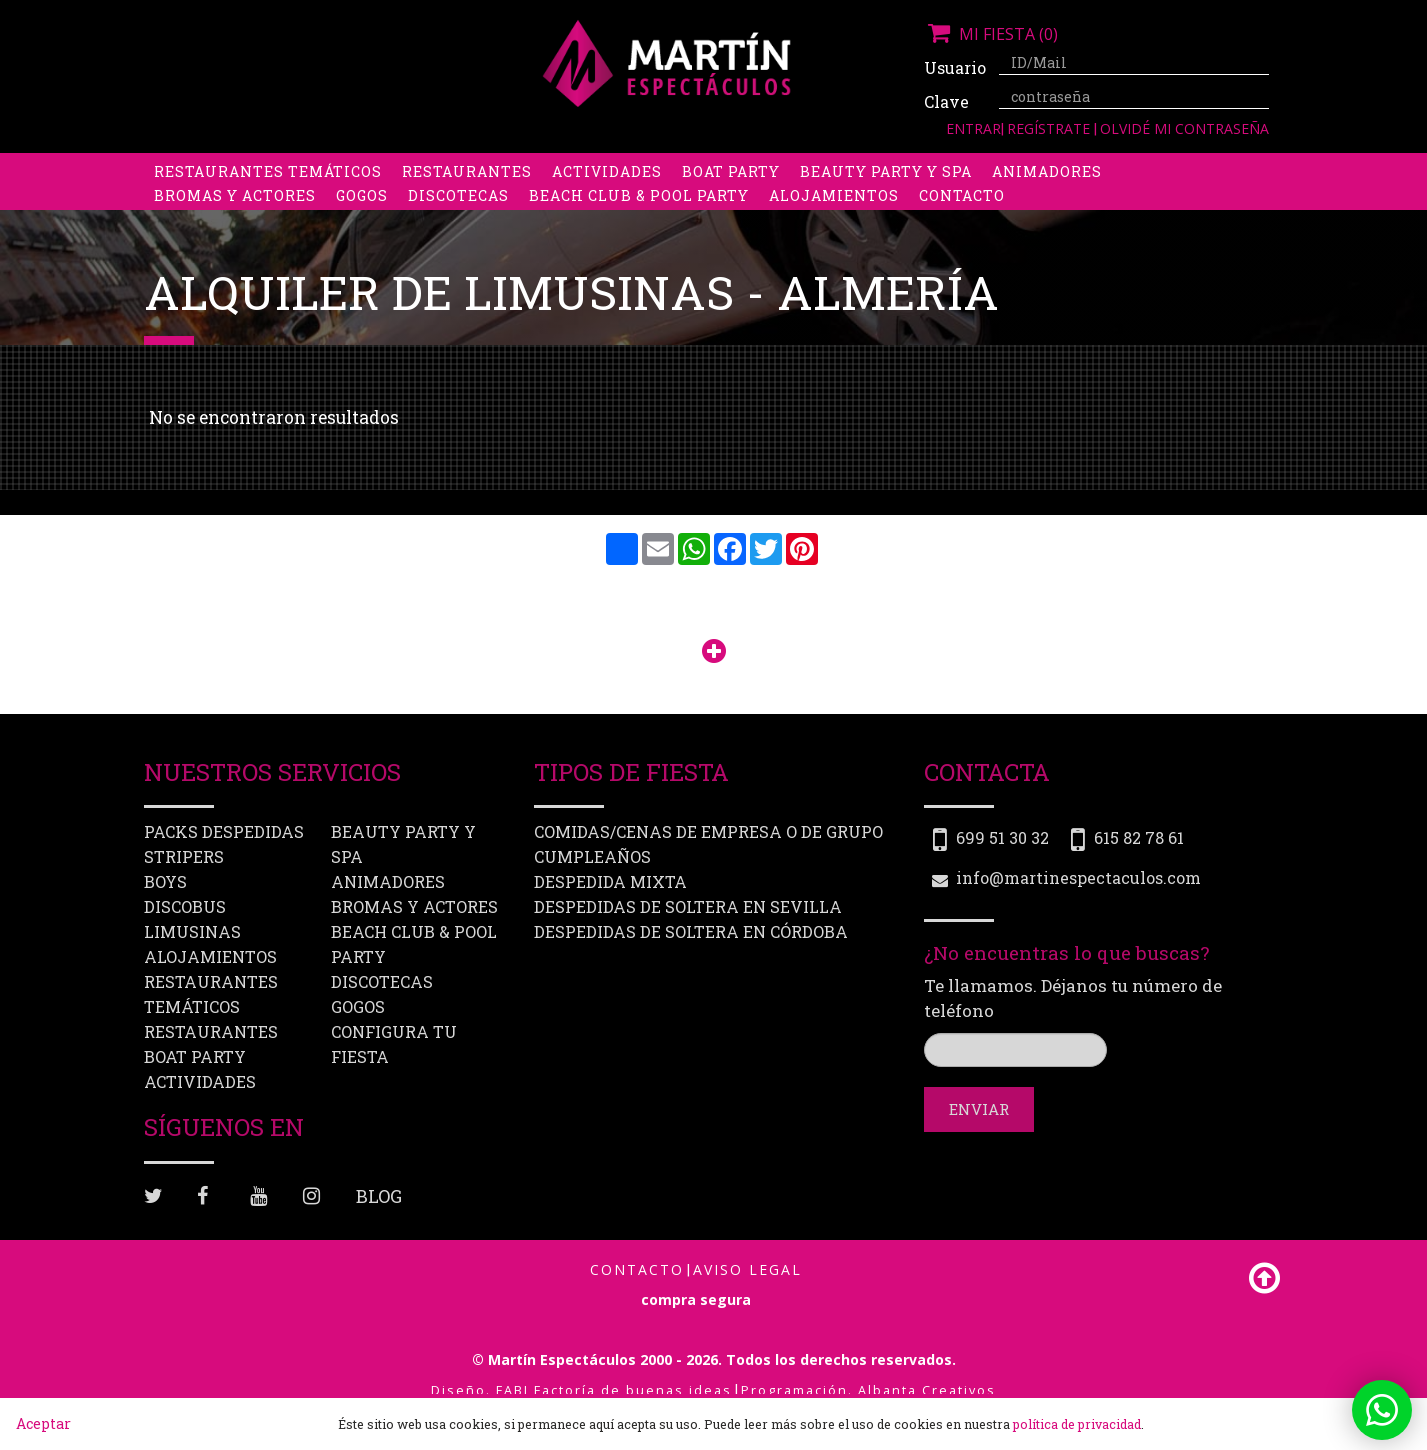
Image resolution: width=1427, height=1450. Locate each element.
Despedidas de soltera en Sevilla (688, 906)
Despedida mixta (610, 881)
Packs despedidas (679, 166)
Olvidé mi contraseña (1184, 128)
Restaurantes (467, 190)
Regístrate (1050, 128)
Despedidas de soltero (478, 166)
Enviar (979, 1109)
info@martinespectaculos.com (1078, 877)
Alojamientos (834, 214)
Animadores (1047, 190)
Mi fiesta (991, 34)
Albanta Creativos (927, 1390)
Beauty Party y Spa (886, 190)
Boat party (731, 190)
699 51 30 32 (1002, 837)
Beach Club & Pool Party (639, 214)
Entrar (973, 128)
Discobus (983, 166)
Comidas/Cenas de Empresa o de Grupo (708, 831)
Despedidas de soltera (255, 166)
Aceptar (43, 1423)
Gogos (362, 214)
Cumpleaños (592, 856)
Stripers (818, 166)
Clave (946, 101)
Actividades (607, 190)
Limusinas (1093, 166)
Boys (900, 166)
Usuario (954, 67)
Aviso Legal (747, 1269)
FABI (512, 1390)
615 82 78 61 (1139, 837)
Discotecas (458, 214)
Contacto (962, 214)
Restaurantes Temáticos (268, 190)
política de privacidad (1077, 1424)
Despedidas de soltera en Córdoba (691, 931)
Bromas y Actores (235, 214)
